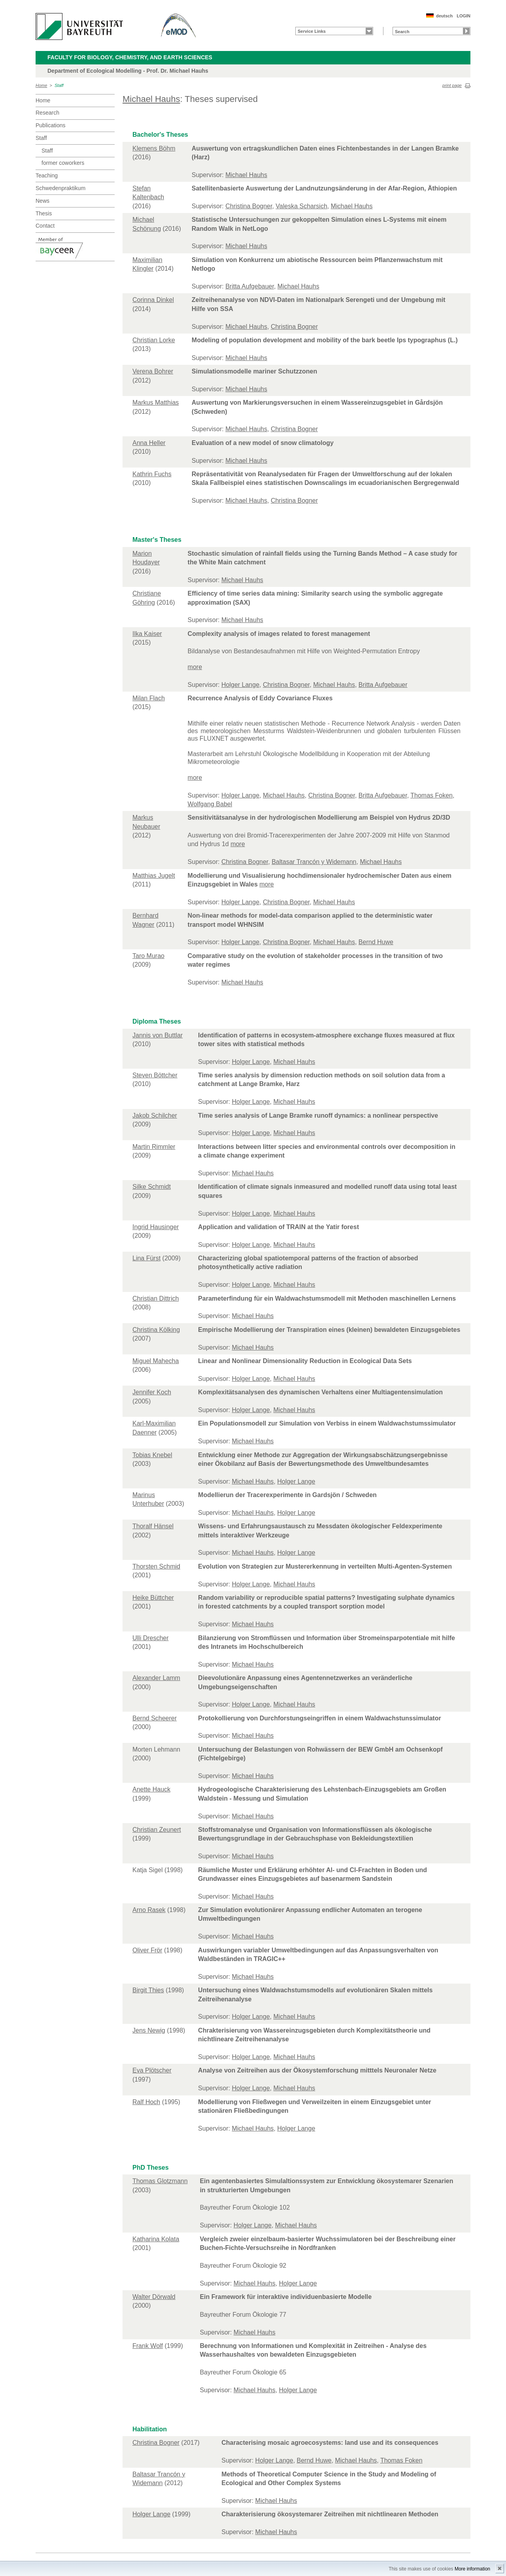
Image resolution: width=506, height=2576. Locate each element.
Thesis (44, 213)
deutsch (444, 15)
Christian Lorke (153, 340)
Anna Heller (149, 442)
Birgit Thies (148, 1990)
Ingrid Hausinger (155, 1227)
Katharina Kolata (155, 2239)
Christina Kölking (156, 1329)
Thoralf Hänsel (153, 1526)
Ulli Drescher (150, 1638)
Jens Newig (148, 2030)
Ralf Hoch (146, 2102)
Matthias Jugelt (153, 875)
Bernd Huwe (376, 942)
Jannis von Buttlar (157, 1035)
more (195, 667)
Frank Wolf (147, 2345)
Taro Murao (148, 955)
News (42, 201)
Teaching (47, 175)
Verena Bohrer (152, 371)
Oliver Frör (147, 1950)
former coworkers (63, 163)
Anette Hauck (151, 1789)
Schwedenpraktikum (60, 188)
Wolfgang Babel (210, 804)
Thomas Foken (431, 795)
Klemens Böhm (154, 148)
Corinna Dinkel (153, 299)
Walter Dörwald (154, 2296)
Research (47, 112)
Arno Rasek (149, 1910)
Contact (45, 226)
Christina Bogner (248, 206)
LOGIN (463, 15)
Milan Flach (148, 698)
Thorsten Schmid (156, 1566)
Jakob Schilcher (154, 1115)
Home (41, 85)
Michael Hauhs (151, 99)
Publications (51, 125)
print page (452, 85)
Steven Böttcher (154, 1075)
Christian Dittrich (155, 1298)
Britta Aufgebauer (249, 286)
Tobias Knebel (152, 1455)
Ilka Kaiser (147, 633)
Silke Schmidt (151, 1186)
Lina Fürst (146, 1258)
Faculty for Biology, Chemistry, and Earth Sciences (129, 57)
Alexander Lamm (156, 1678)
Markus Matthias (155, 402)
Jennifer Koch (151, 1392)
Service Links (312, 31)
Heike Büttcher (153, 1597)
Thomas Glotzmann (160, 2181)
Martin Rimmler (153, 1146)
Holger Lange (240, 684)
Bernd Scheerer (154, 1718)
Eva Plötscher (152, 2070)
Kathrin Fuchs (152, 474)
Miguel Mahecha (155, 1361)
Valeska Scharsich (301, 206)
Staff (59, 85)
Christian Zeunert (156, 1829)
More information (472, 2569)
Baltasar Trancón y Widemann (314, 861)
